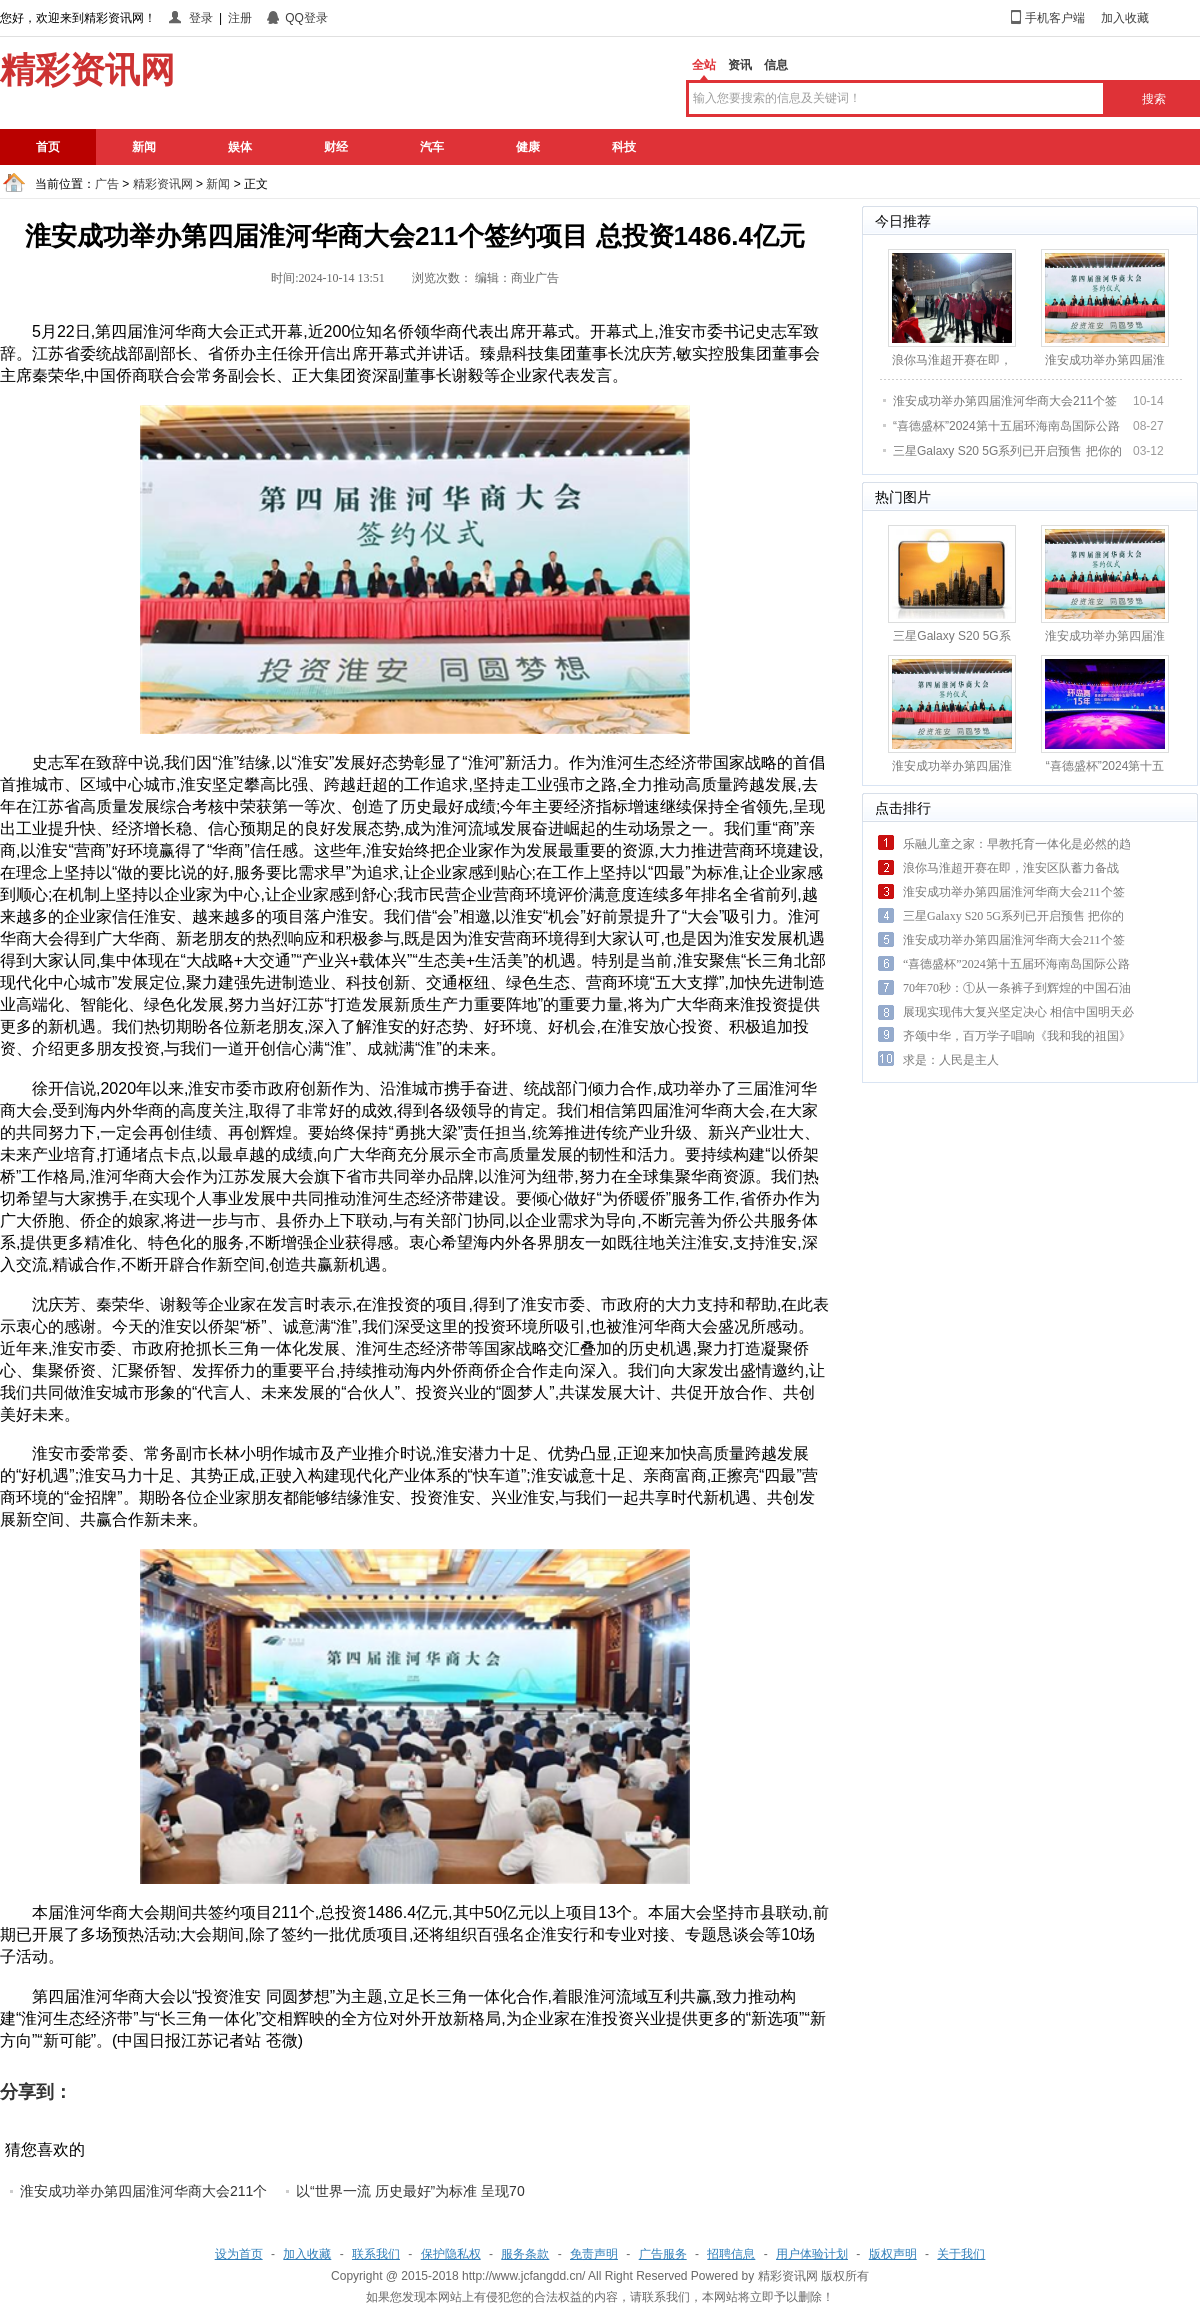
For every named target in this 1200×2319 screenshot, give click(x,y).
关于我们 (961, 2254)
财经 (336, 147)
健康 (528, 147)
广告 (107, 184)
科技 (624, 147)
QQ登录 (306, 18)
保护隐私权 (451, 2254)
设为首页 (239, 2254)
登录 (201, 18)
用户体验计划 (812, 2254)
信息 (776, 65)
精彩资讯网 (163, 184)
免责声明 (594, 2254)
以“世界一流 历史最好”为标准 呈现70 (410, 2191)
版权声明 (893, 2254)
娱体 (240, 147)
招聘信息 (731, 2254)
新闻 (144, 147)
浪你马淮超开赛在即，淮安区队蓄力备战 (1011, 868)
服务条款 (525, 2254)
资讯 (740, 65)
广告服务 (663, 2254)
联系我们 (376, 2254)
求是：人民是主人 (951, 1060)
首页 (48, 147)
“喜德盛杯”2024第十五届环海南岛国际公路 (1006, 426)
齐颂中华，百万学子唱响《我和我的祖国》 (1017, 1036)
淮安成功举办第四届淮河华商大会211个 (143, 2191)
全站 (704, 65)
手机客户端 (1055, 18)
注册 (240, 18)
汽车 (432, 147)
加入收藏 (1125, 18)
